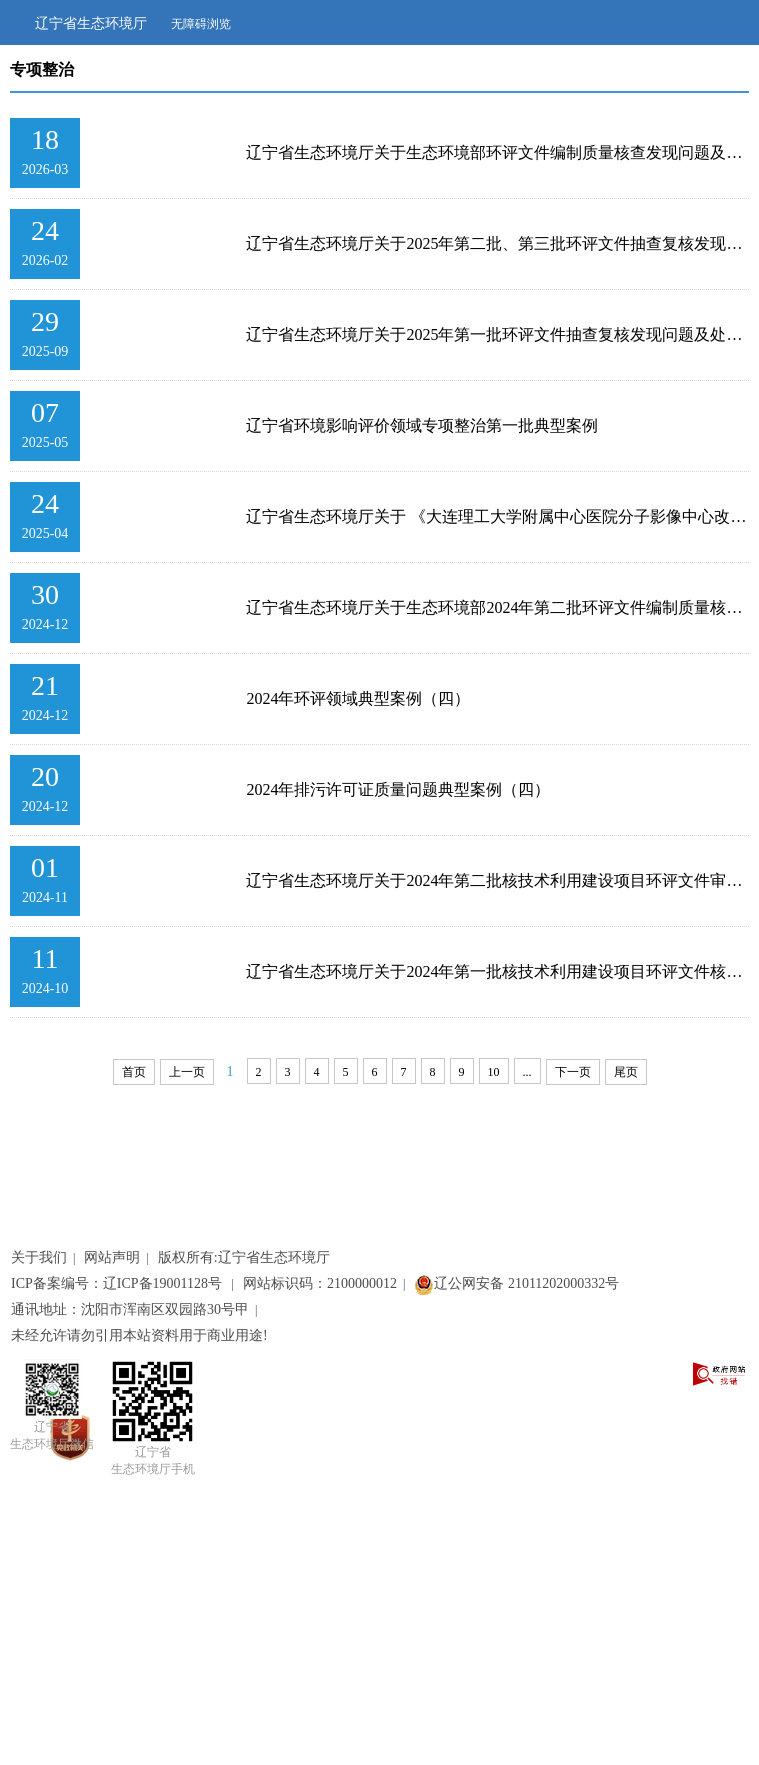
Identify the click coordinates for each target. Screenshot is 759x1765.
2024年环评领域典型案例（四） (358, 698)
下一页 (573, 1072)
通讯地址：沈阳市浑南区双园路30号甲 (130, 1309)
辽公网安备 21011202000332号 (516, 1283)
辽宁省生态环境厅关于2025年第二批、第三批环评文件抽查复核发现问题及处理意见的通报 (497, 243)
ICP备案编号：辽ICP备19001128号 (118, 1283)
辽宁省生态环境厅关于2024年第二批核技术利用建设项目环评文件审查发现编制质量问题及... (497, 880)
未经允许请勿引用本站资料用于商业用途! (139, 1335)
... (527, 1072)
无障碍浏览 (201, 24)
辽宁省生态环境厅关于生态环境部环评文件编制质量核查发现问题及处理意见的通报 (497, 152)
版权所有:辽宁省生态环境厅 (244, 1257)
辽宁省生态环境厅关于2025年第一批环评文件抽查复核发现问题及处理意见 (497, 334)
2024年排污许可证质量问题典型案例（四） (398, 789)
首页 (134, 1072)
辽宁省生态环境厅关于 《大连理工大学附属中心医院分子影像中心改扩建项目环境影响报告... (497, 516)
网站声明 (112, 1257)
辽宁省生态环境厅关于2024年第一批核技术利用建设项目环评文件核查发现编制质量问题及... (497, 971)
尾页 (626, 1072)
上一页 (187, 1072)
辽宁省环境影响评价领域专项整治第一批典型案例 (422, 425)
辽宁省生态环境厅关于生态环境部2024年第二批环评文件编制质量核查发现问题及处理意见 (497, 607)
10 (494, 1072)
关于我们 (39, 1257)
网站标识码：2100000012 (320, 1283)
